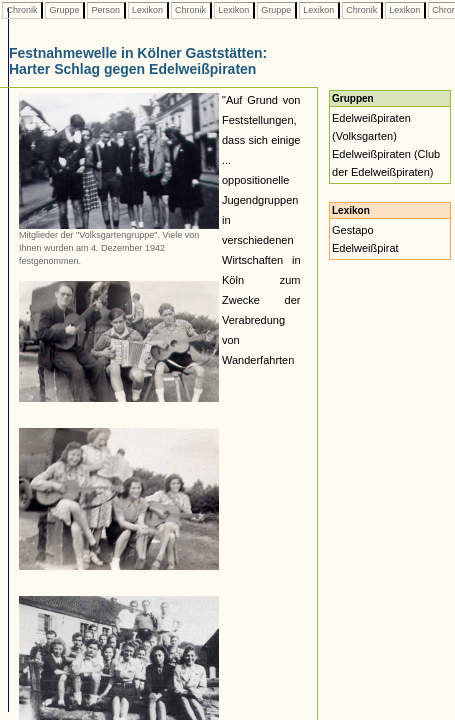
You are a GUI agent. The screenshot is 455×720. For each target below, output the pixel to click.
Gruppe (64, 10)
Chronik (22, 10)
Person (106, 10)
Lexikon (148, 10)
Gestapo (353, 230)
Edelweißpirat (365, 248)
